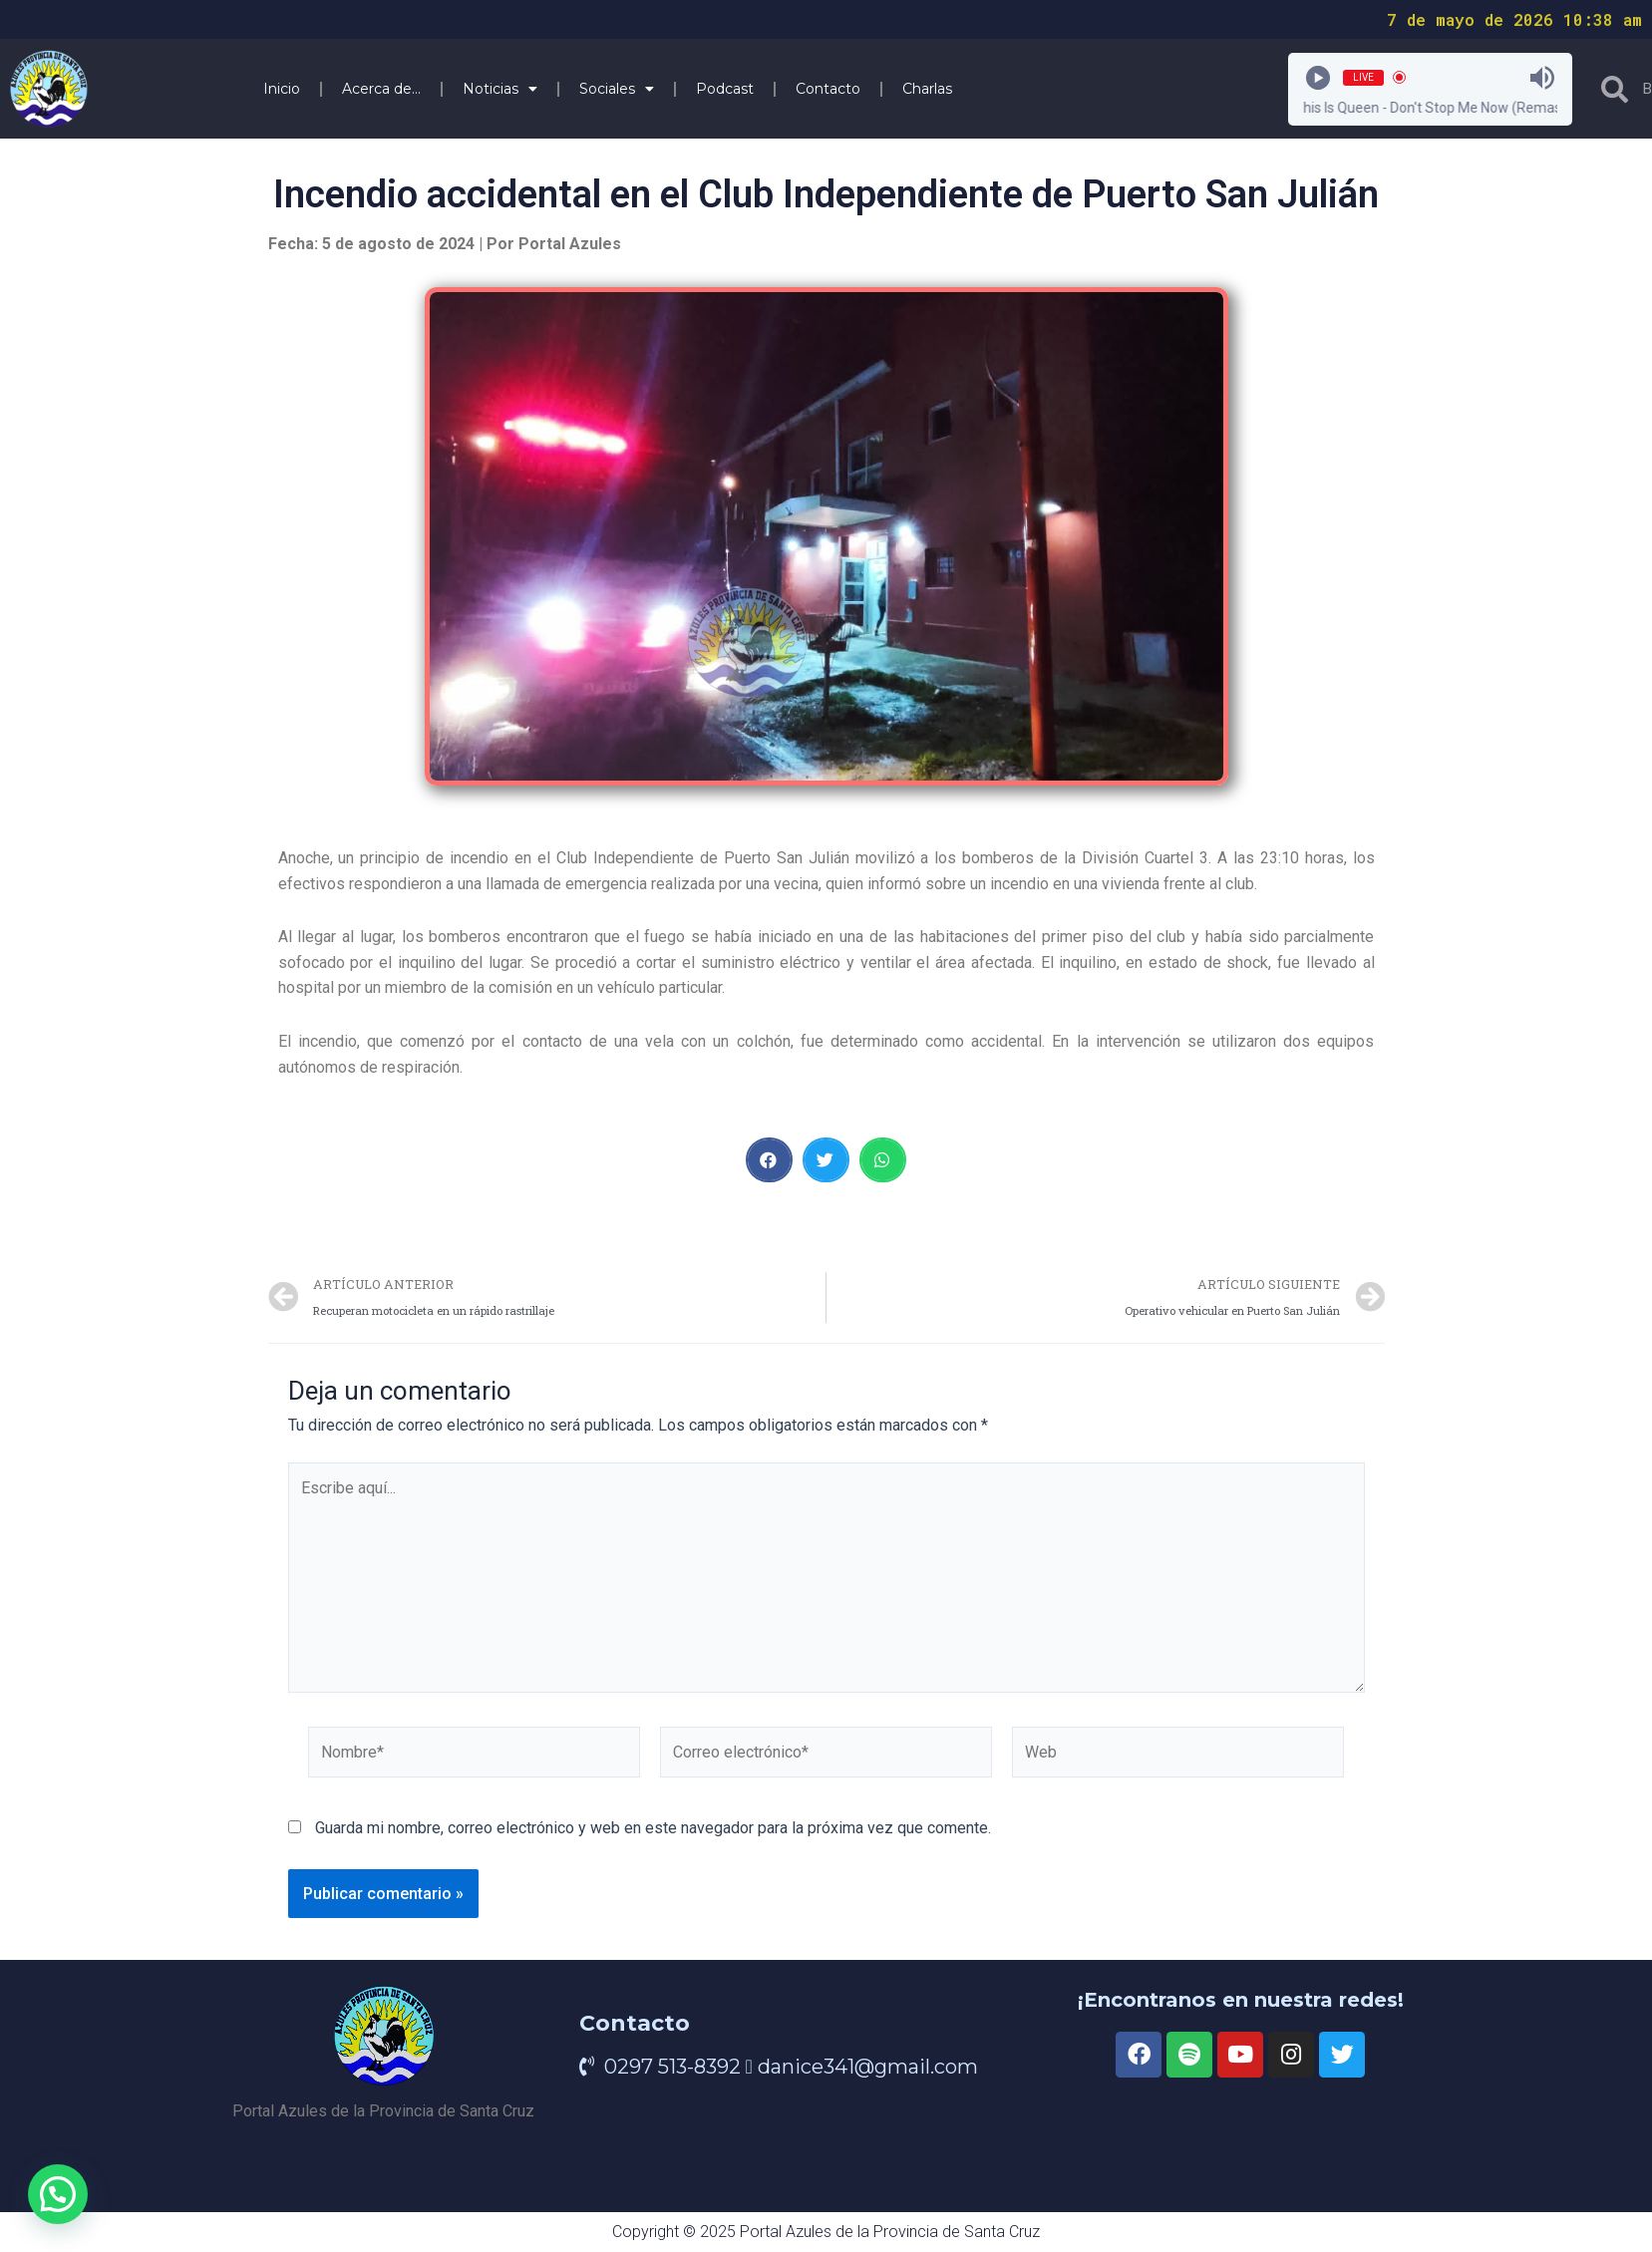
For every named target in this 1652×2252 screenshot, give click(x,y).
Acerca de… (381, 89)
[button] (769, 1159)
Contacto (828, 89)
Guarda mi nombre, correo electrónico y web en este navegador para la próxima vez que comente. (653, 1827)
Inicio (281, 89)
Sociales (616, 89)
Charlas (927, 89)
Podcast (725, 89)
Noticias (500, 89)
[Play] (1318, 78)
